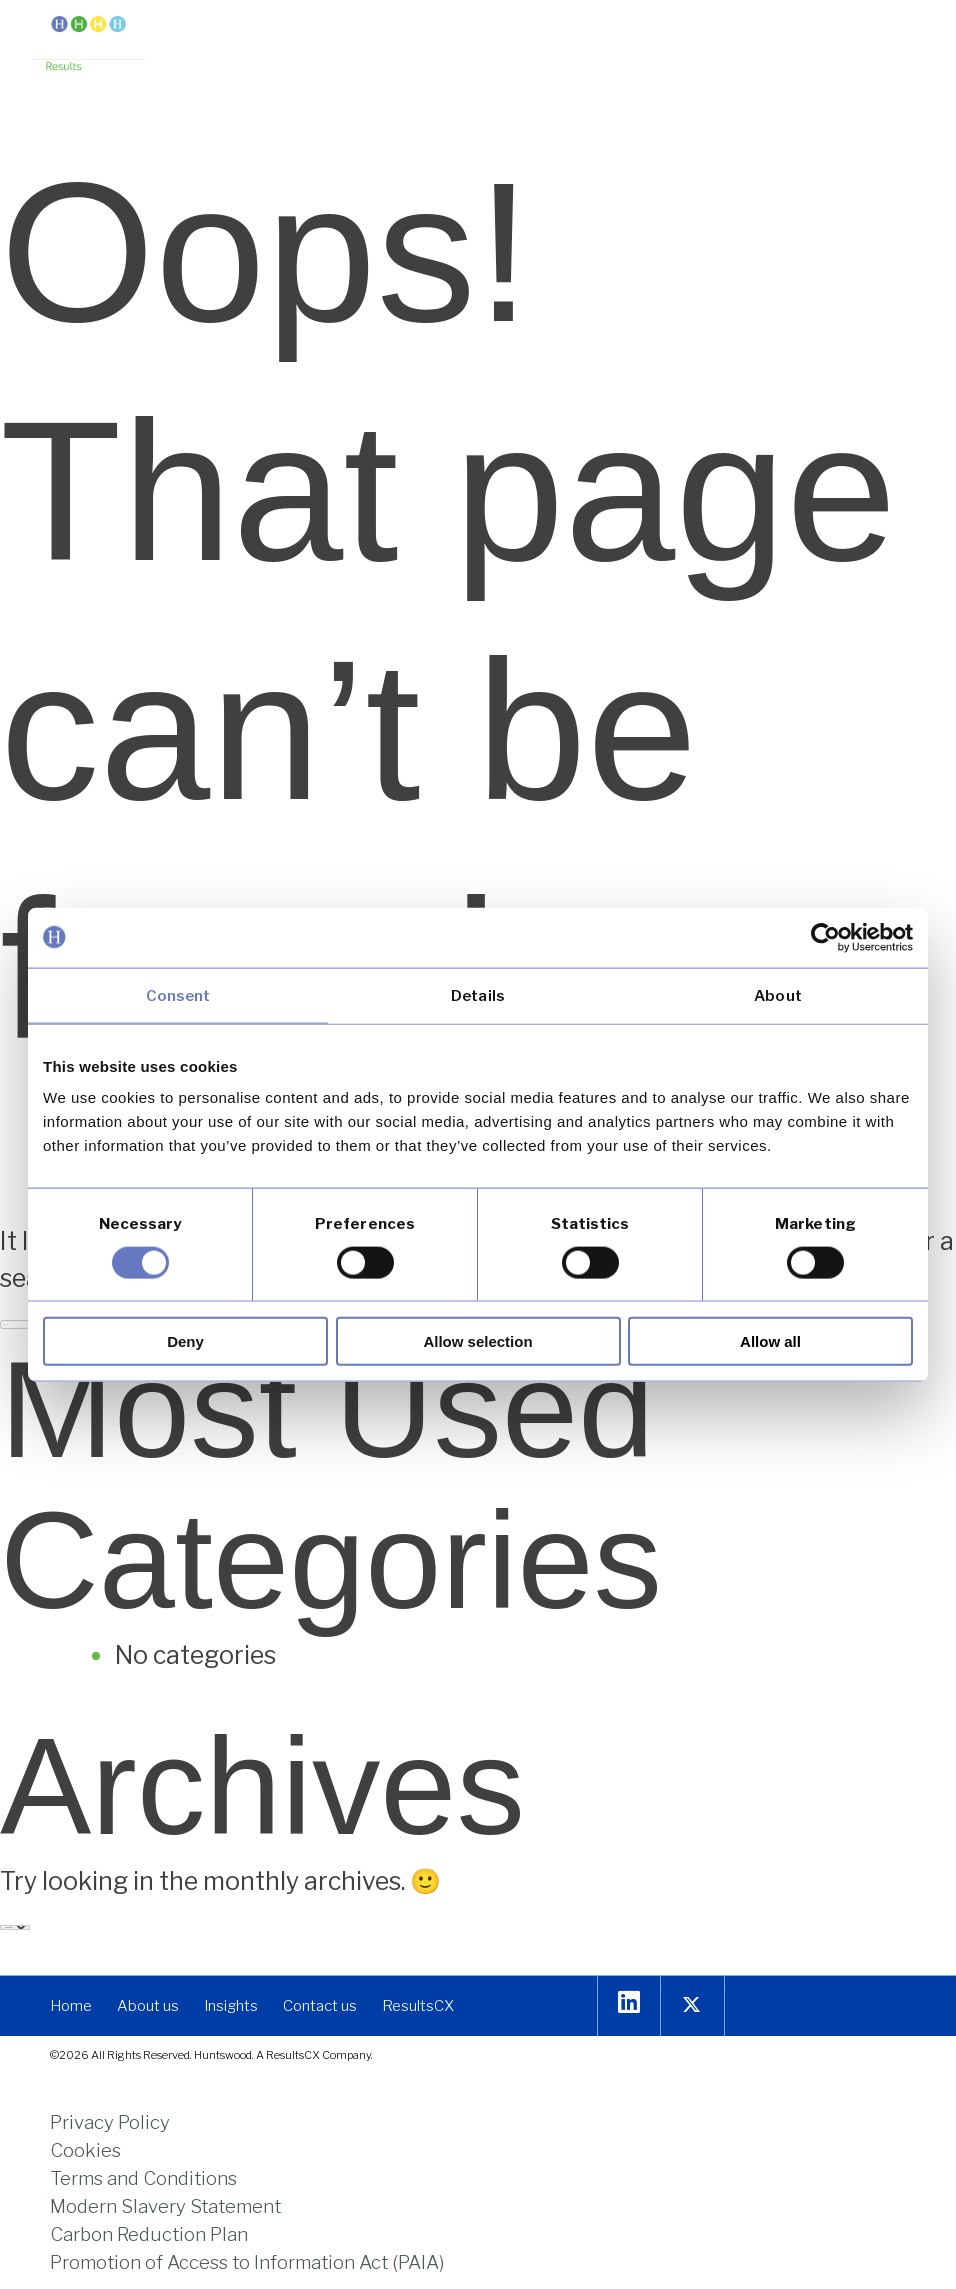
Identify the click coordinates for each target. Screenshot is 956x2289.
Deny (185, 1341)
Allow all (770, 1341)
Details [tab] (478, 995)
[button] (908, 32)
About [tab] (778, 995)
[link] (88, 45)
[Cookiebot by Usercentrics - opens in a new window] (825, 937)
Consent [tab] (178, 995)
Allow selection (477, 1341)
